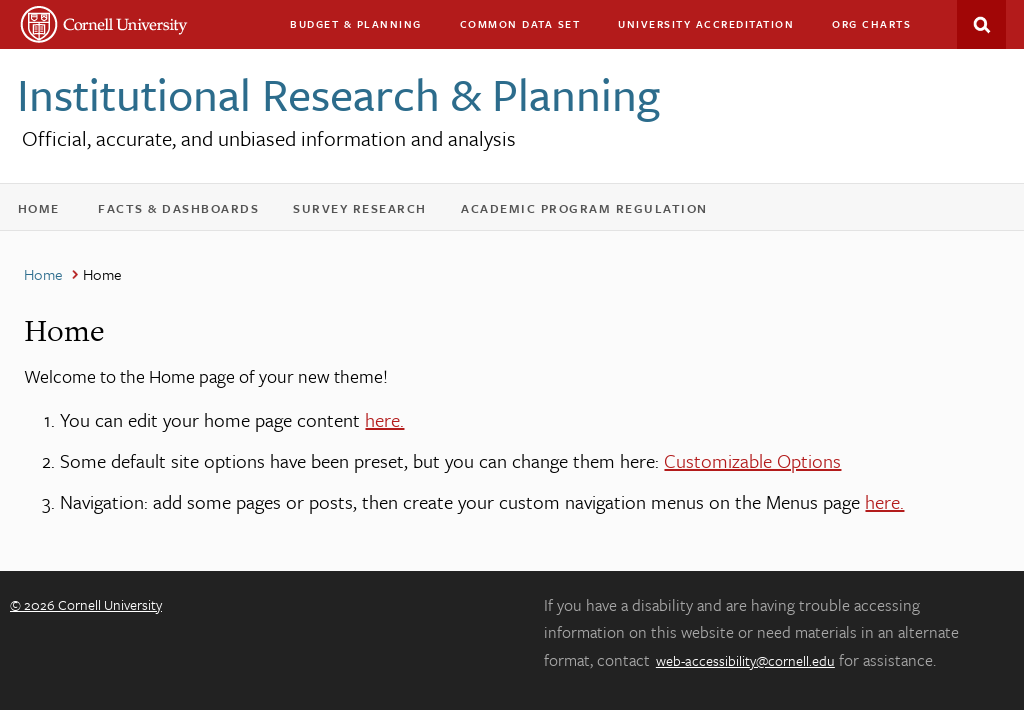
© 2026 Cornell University (86, 604)
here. (384, 419)
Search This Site (981, 24)
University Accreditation (715, 28)
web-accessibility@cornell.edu (745, 660)
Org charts (871, 24)
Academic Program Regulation (593, 212)
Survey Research (369, 212)
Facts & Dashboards (187, 212)
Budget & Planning (356, 24)
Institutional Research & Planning (338, 93)
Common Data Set (520, 24)
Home (46, 212)
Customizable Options (752, 460)
